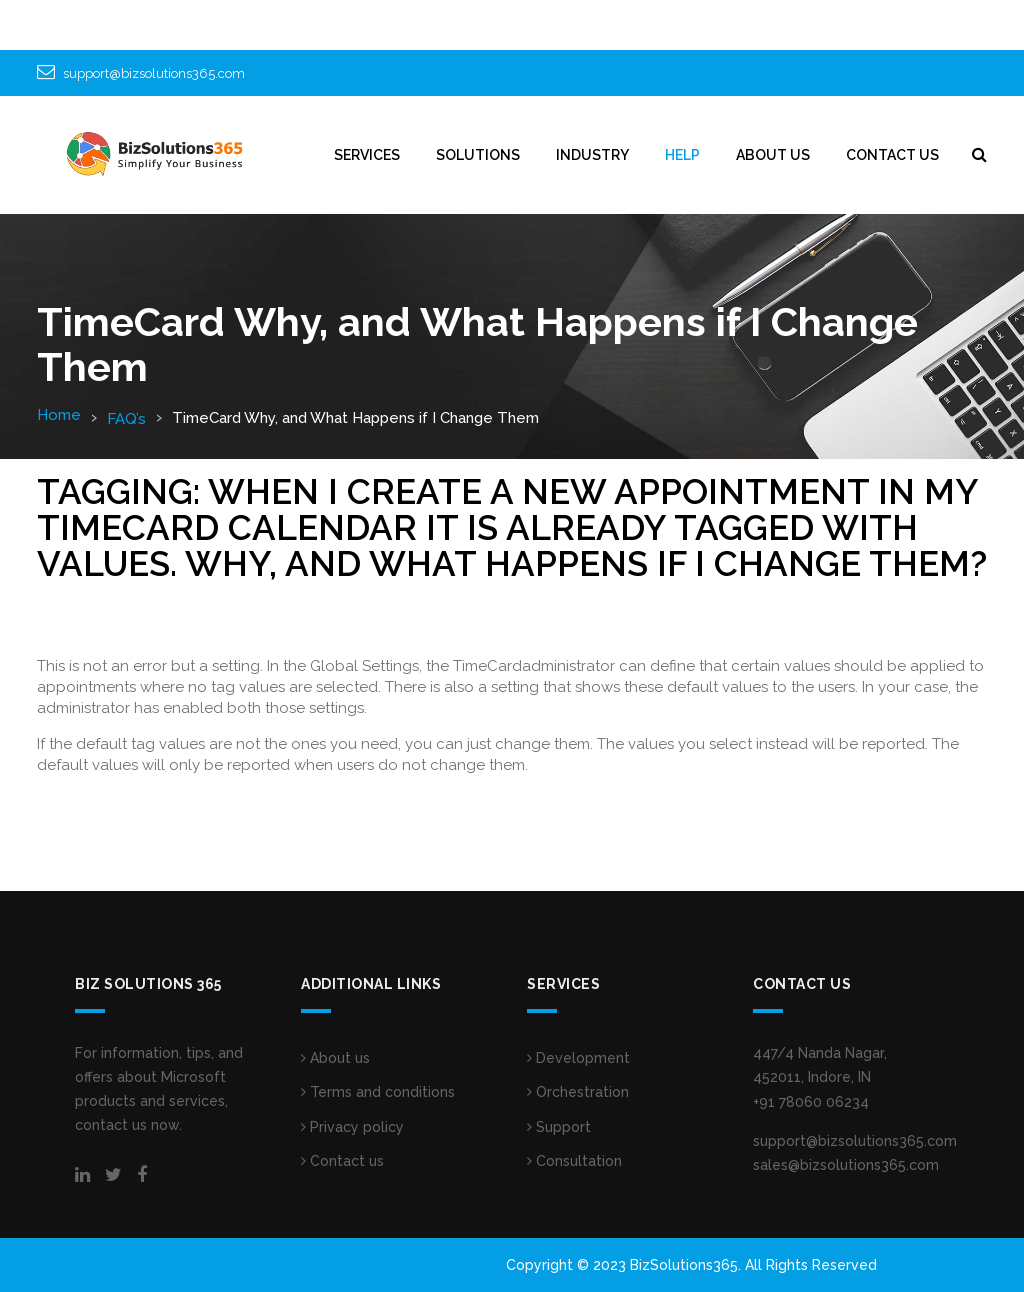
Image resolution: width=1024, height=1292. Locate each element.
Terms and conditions (378, 1092)
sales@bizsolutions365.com (846, 1165)
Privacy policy (352, 1127)
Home (59, 415)
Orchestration (578, 1092)
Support (559, 1127)
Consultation (574, 1161)
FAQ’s (126, 419)
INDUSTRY (592, 155)
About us (335, 1058)
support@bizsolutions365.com (154, 73)
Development (578, 1058)
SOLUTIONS (478, 155)
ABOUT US (773, 155)
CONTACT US (892, 155)
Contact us (342, 1161)
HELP (682, 155)
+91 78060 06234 (811, 1102)
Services (367, 155)
